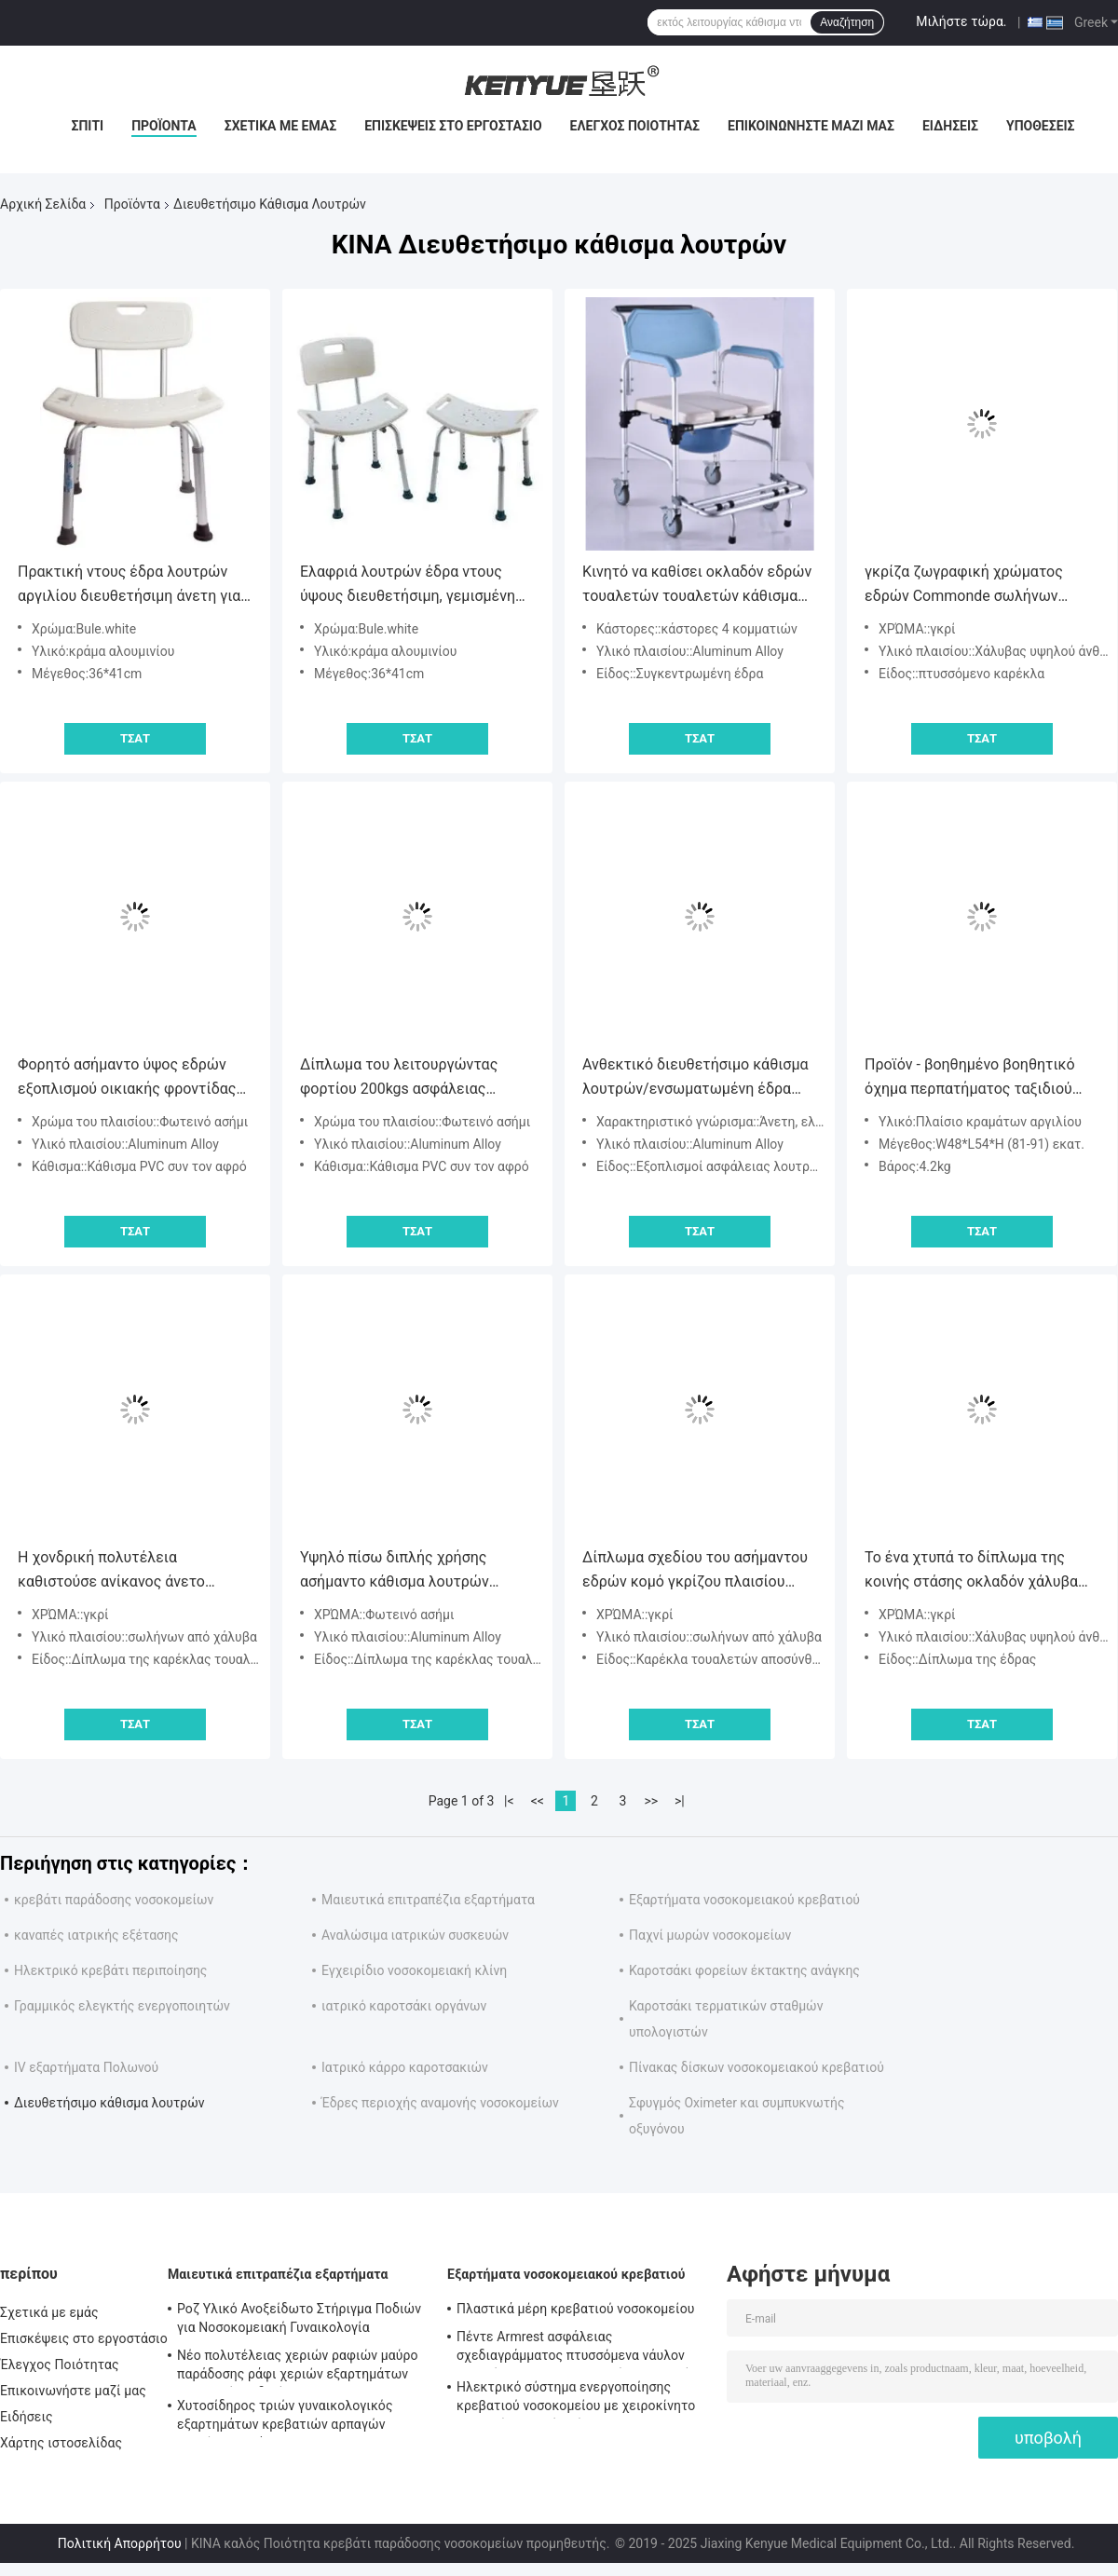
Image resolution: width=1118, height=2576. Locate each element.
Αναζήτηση (847, 22)
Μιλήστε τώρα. (961, 21)
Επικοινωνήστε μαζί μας (811, 125)
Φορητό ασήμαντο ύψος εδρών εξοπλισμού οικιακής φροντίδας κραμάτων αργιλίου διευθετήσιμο (132, 1078)
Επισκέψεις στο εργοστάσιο (452, 125)
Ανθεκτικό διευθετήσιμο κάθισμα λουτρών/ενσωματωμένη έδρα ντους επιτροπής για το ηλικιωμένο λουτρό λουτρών (695, 1078)
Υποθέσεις (1040, 125)
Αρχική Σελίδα (43, 204)
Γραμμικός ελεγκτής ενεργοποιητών (122, 2005)
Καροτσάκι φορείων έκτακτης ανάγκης (744, 1970)
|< (509, 1800)
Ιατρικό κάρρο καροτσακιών (404, 2067)
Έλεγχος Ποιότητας (635, 125)
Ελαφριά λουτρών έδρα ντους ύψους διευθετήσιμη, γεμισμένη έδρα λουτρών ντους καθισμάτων (413, 585)
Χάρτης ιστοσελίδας (61, 2442)
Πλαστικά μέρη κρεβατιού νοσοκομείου (575, 2308)
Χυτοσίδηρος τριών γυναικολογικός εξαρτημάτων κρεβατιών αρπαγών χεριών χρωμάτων (285, 2417)
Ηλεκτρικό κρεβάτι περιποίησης (110, 1970)
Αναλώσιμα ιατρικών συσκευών (415, 1935)
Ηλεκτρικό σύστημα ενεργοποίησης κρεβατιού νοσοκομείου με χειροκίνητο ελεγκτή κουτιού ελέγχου (576, 2399)
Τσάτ (135, 738)
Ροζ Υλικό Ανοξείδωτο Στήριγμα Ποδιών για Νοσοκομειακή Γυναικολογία (299, 2318)
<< (537, 1800)
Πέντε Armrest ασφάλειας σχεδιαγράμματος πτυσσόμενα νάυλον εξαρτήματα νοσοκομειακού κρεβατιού (573, 2348)
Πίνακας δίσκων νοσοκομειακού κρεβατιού (756, 2067)
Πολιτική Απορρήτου (120, 2543)
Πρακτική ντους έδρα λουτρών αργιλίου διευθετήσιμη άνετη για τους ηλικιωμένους (129, 585)
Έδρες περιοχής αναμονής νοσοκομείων (440, 2102)
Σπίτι (87, 125)
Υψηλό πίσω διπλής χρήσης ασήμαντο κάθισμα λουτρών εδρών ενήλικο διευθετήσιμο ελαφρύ (399, 1571)
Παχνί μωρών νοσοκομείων (710, 1935)
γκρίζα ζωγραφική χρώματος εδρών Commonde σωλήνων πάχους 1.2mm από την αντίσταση (980, 585)
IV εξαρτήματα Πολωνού (86, 2067)
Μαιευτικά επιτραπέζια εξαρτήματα (428, 1899)
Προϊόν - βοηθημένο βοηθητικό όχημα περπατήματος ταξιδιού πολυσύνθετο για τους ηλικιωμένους (970, 1078)
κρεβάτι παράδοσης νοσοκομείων (113, 1899)
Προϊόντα (164, 125)
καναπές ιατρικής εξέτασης (96, 1935)
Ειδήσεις (950, 125)
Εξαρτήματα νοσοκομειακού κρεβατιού (744, 1899)
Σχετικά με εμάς (280, 125)
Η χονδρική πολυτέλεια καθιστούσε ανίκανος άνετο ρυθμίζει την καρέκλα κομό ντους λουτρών (132, 1571)
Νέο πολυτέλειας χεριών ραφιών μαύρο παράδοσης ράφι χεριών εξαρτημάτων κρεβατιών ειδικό (297, 2367)
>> (651, 1800)
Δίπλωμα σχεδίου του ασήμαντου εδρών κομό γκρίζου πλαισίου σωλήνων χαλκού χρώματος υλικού (695, 1571)
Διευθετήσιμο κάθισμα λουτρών (109, 2102)
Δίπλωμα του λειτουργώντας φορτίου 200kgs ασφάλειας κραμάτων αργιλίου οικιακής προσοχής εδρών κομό (399, 1078)
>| (680, 1800)
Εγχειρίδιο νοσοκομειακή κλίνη (414, 1970)
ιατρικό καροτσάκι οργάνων (403, 2005)
